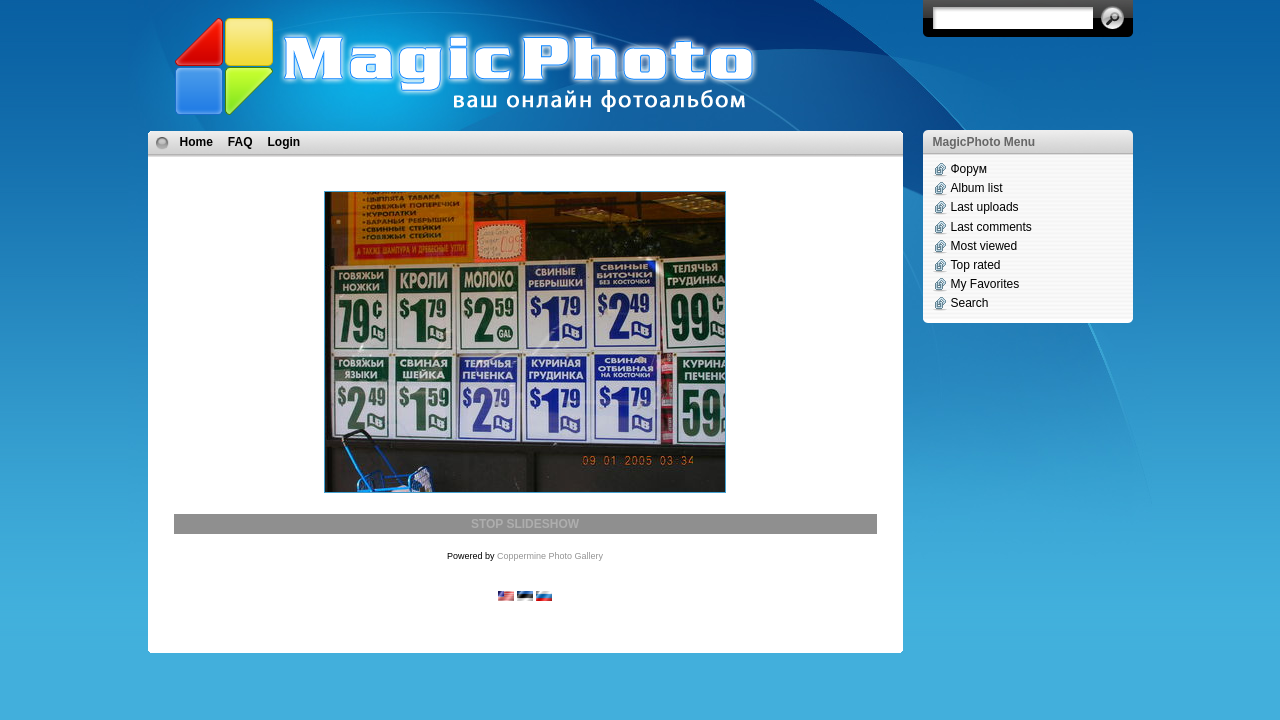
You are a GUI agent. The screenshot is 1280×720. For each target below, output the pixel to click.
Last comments (991, 227)
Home (196, 142)
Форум (969, 169)
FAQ (240, 142)
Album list (977, 188)
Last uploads (985, 207)
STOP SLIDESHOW (525, 524)
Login (284, 142)
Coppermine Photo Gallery (550, 556)
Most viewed (984, 246)
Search (970, 303)
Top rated (976, 265)
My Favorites (985, 284)
